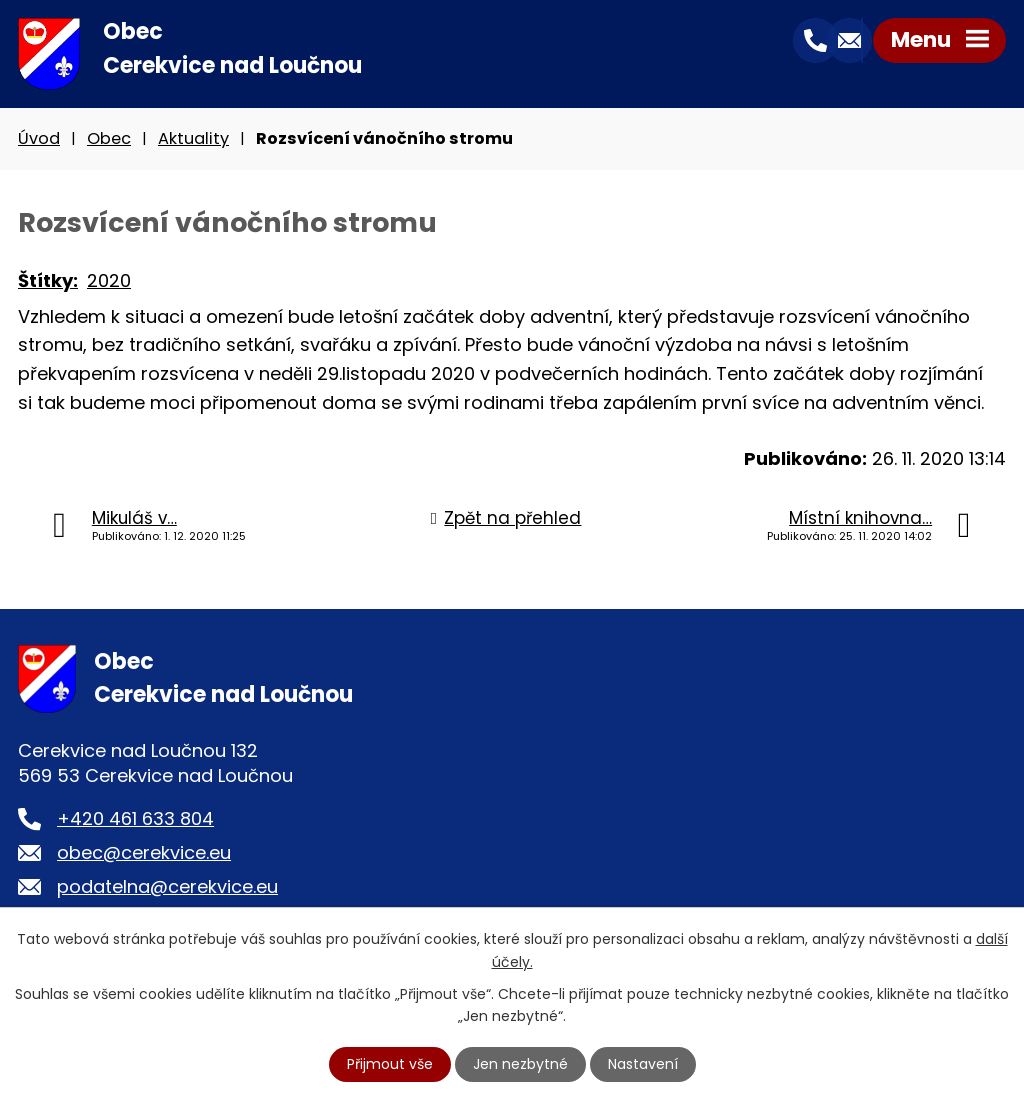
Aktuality (193, 138)
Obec (109, 138)
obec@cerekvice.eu (144, 852)
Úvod (39, 138)
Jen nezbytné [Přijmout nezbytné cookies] (520, 1064)
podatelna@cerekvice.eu (167, 886)
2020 (109, 280)
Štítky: (48, 280)
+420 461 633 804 (135, 818)
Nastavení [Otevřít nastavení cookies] (643, 1064)
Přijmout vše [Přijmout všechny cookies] (390, 1064)
